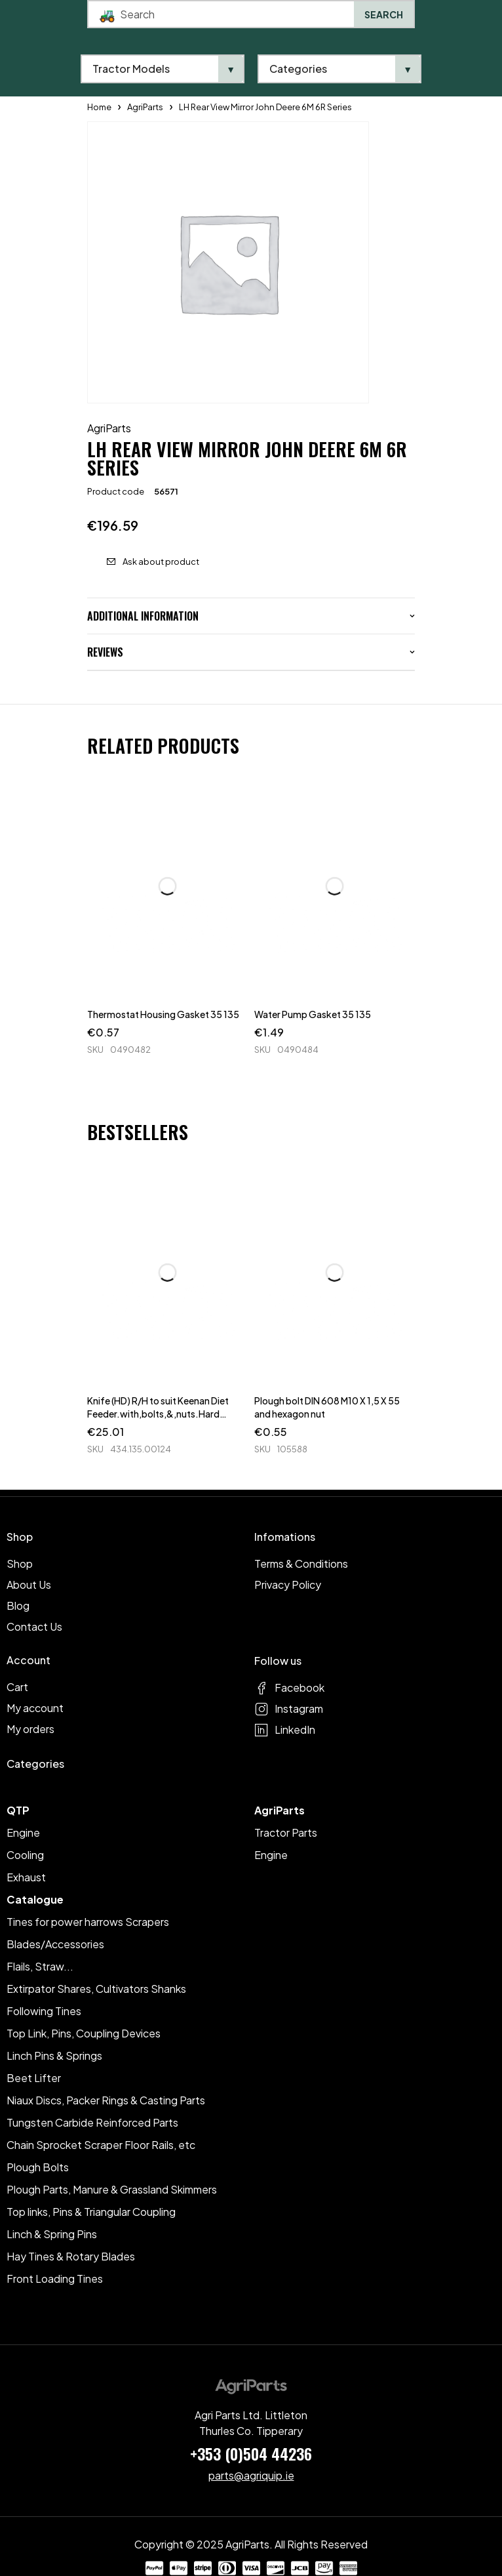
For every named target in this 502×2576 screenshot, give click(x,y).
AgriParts (109, 428)
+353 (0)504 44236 (251, 2453)
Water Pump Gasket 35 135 (312, 1014)
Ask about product (161, 561)
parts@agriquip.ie (251, 2475)
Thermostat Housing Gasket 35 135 (163, 1014)
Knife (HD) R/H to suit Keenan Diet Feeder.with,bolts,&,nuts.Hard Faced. (158, 1414)
